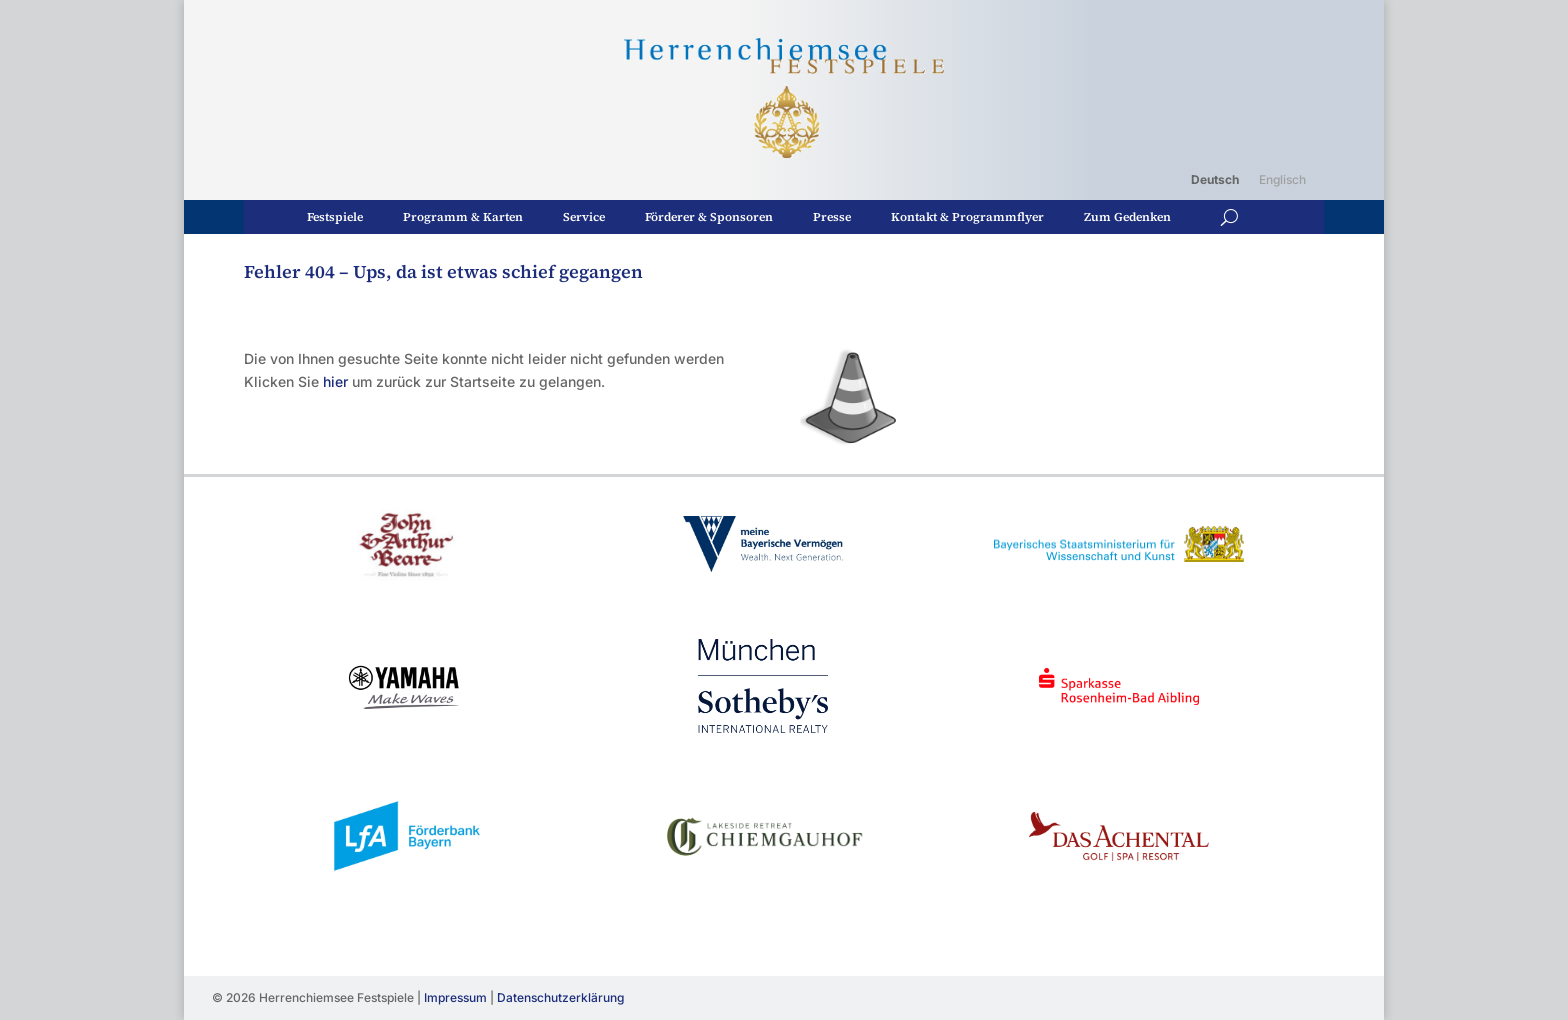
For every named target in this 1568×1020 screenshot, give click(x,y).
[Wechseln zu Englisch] (1282, 180)
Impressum (455, 997)
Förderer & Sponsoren (709, 217)
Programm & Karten (463, 217)
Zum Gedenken (1127, 217)
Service (584, 217)
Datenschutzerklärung (560, 997)
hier (335, 381)
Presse (832, 217)
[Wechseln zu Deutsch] (1215, 180)
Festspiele (335, 217)
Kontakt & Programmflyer (967, 217)
